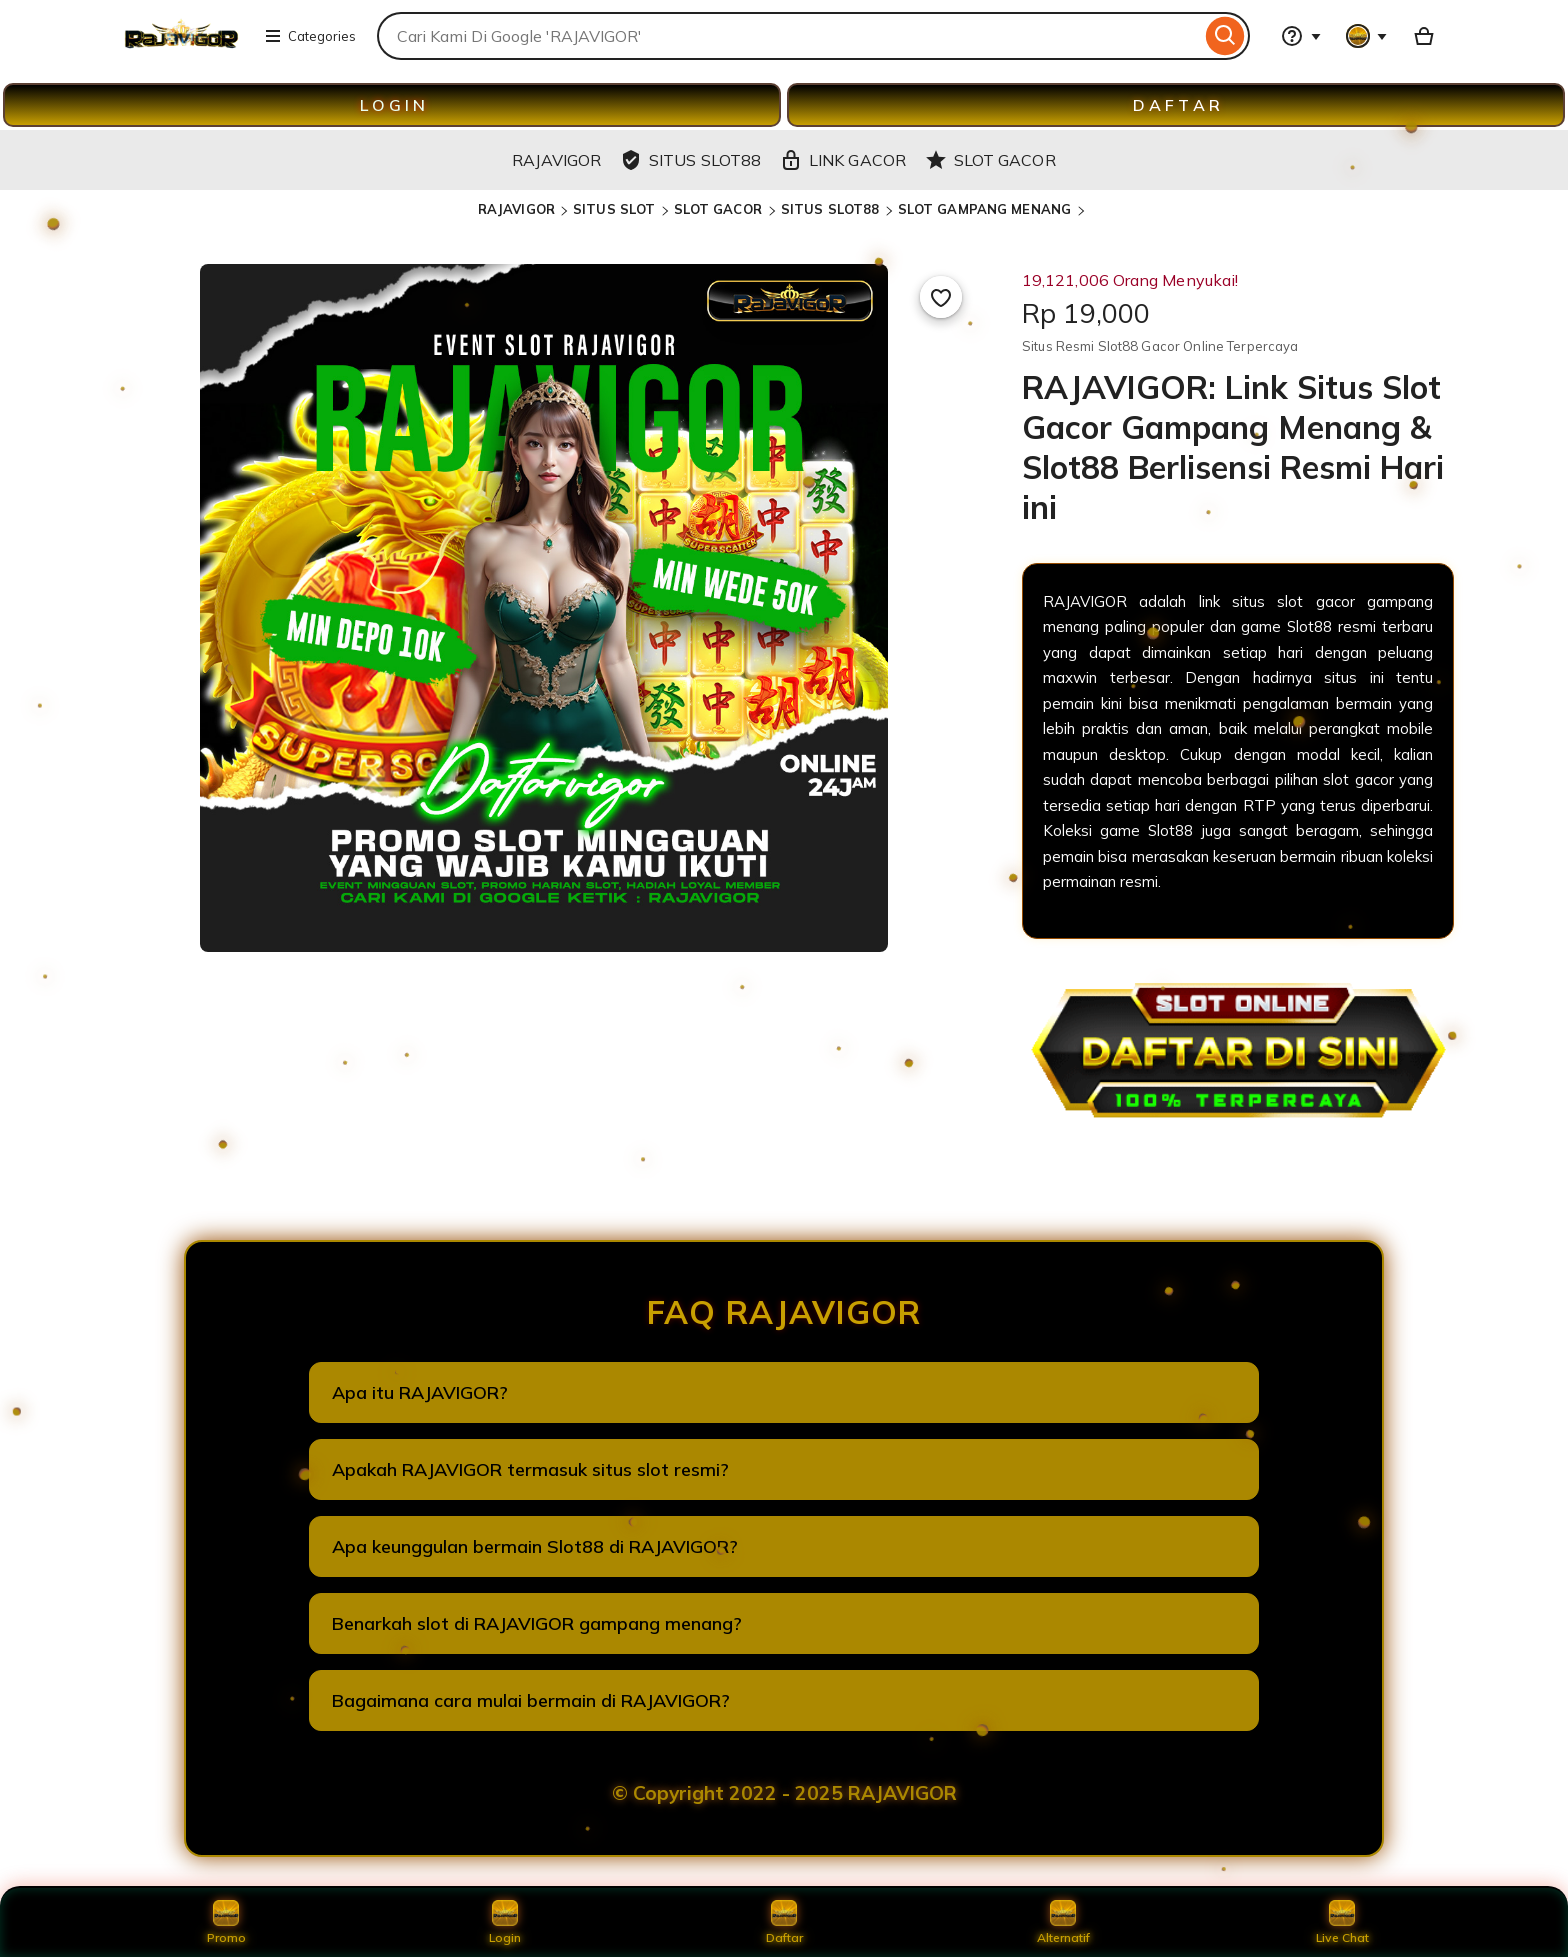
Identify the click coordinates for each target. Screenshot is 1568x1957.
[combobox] (789, 36)
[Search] (1225, 36)
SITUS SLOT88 (830, 209)
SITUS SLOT (614, 209)
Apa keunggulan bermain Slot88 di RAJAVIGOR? (535, 1546)
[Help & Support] (1301, 36)
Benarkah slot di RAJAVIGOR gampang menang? (537, 1623)
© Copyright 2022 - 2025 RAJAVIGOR (784, 1793)
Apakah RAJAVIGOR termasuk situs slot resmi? (530, 1469)
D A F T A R (1176, 105)
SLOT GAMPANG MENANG (987, 209)
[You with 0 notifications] (1367, 36)
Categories (310, 36)
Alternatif (1063, 1922)
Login (505, 1922)
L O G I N (392, 105)
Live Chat (1342, 1922)
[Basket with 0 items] (1424, 36)
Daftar (784, 1922)
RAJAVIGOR (516, 209)
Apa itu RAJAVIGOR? (420, 1392)
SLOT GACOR (720, 209)
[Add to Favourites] (941, 297)
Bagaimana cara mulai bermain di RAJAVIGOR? (531, 1700)
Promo (226, 1922)
